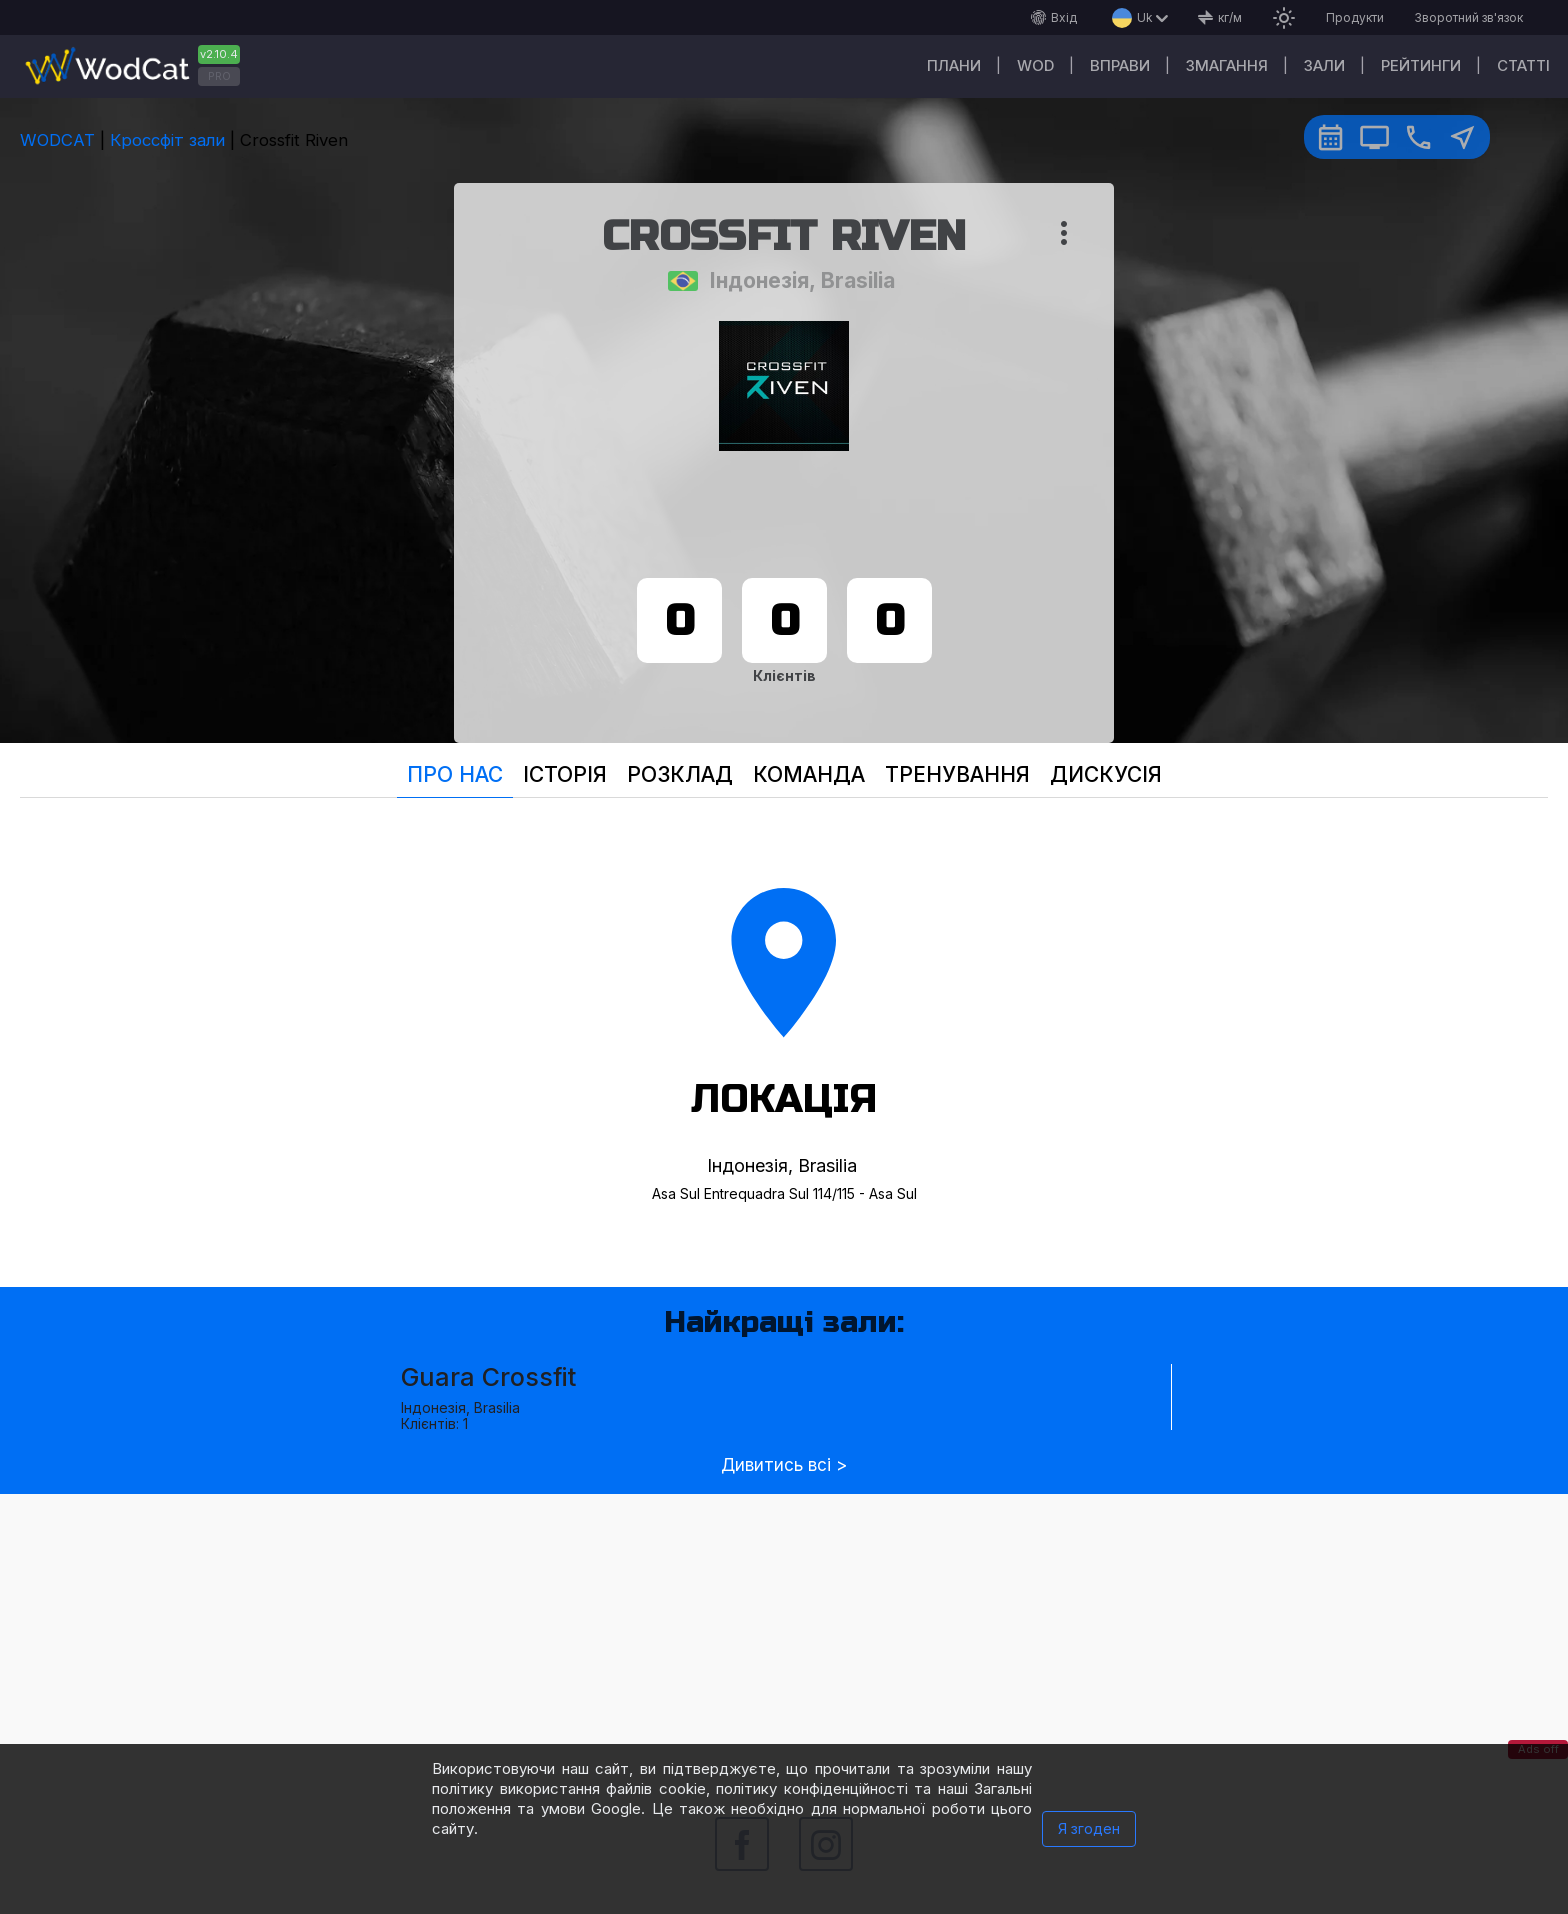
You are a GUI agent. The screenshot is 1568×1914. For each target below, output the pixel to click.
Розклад (680, 774)
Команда (809, 774)
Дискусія (1106, 774)
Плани (954, 65)
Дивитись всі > (784, 1465)
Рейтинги (1421, 65)
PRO (219, 76)
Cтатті (1523, 65)
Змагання (1227, 65)
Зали (1324, 65)
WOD (1035, 65)
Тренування (957, 774)
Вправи (1120, 65)
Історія (565, 774)
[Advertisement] (784, 1634)
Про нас (455, 774)
